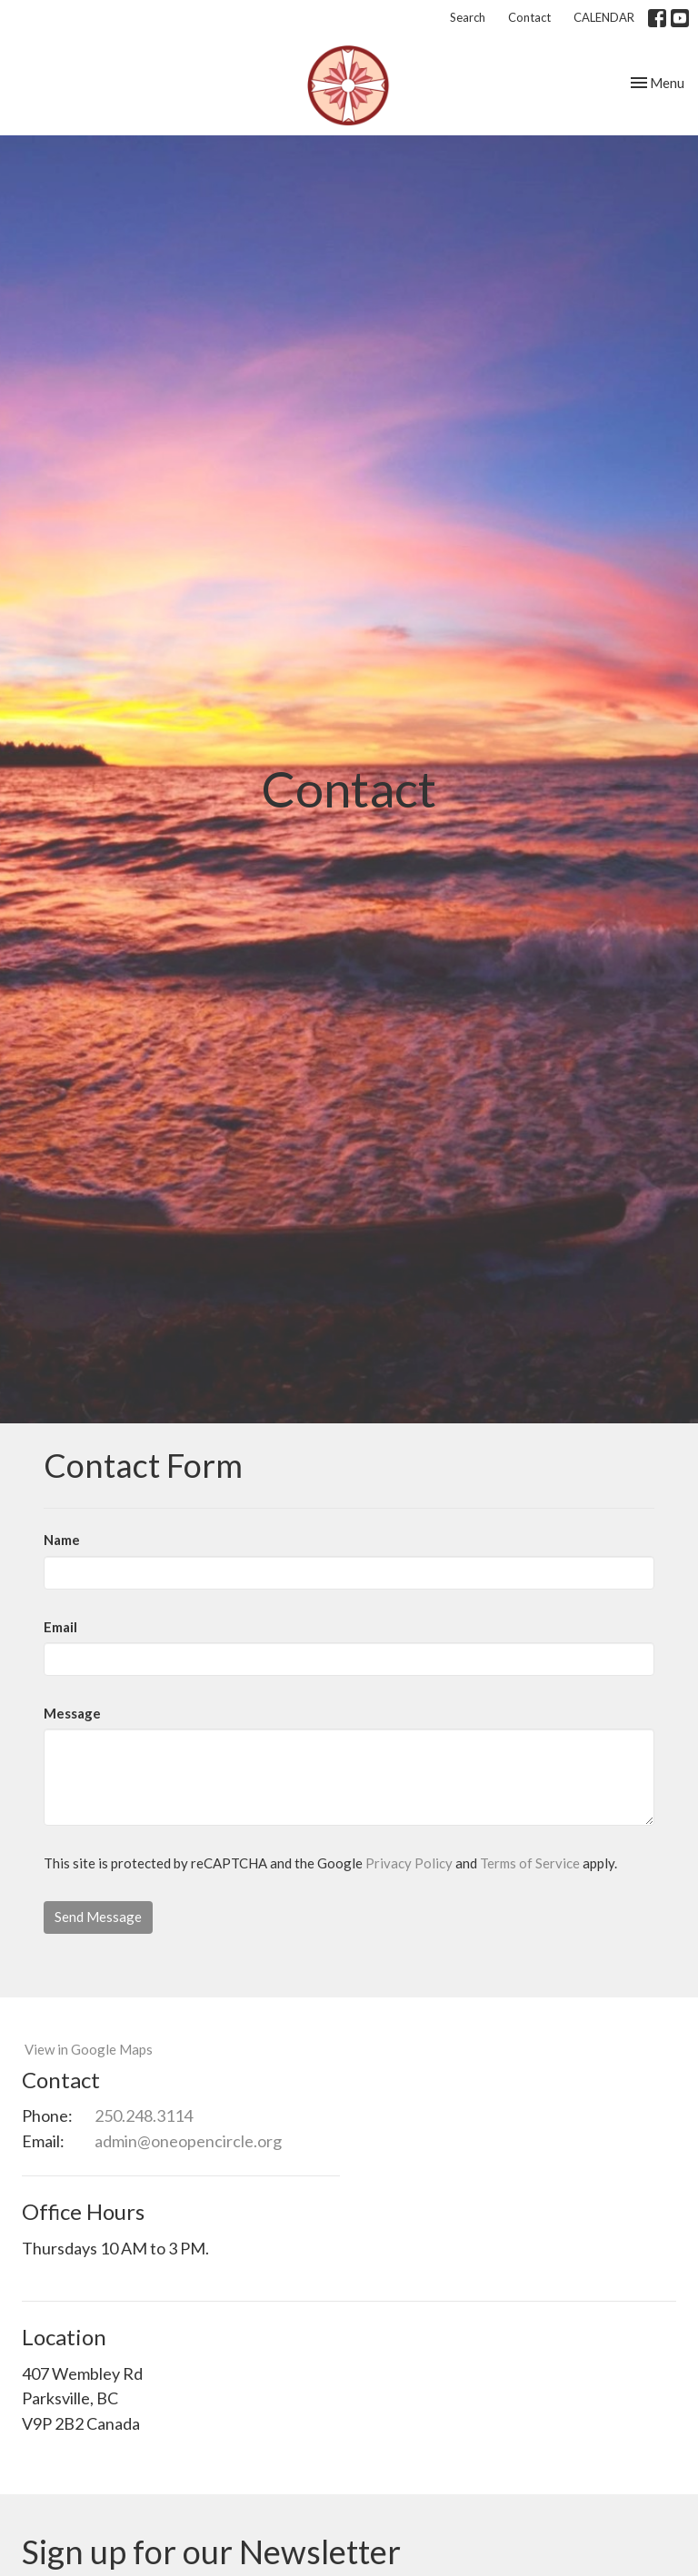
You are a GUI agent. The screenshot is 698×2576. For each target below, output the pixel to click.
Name (62, 1539)
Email (60, 1627)
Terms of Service (530, 1863)
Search (467, 17)
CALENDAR (603, 17)
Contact (529, 17)
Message (72, 1713)
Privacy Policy (409, 1863)
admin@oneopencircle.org (188, 2141)
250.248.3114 (144, 2115)
